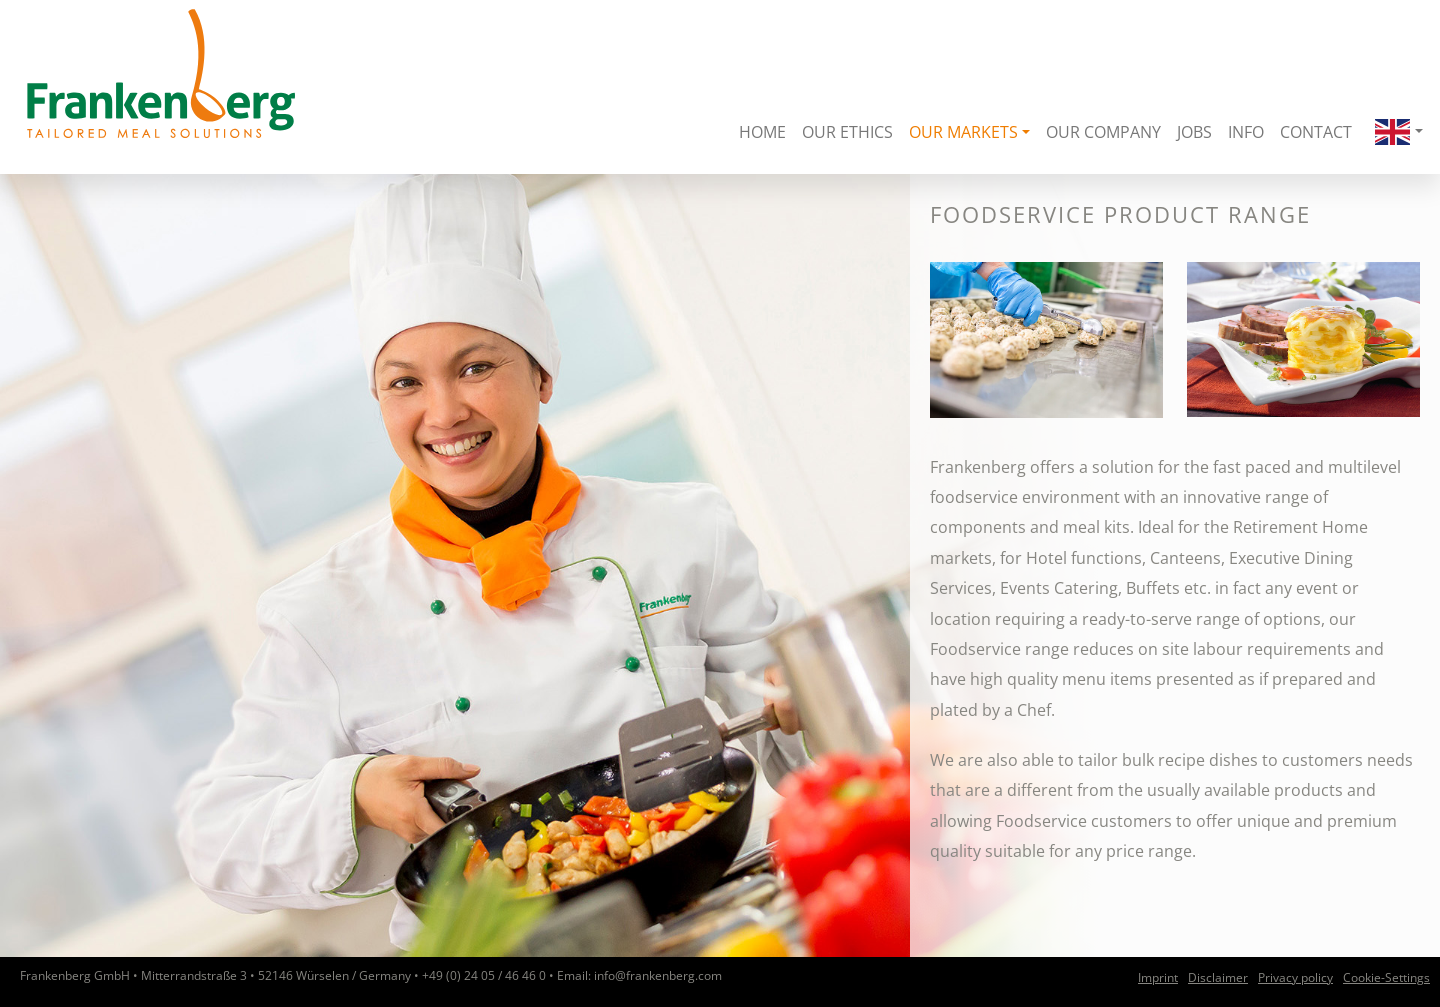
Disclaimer (1218, 977)
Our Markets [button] (963, 132)
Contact (1316, 132)
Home (762, 132)
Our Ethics (847, 132)
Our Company (1103, 132)
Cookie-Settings (1386, 977)
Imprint (1158, 977)
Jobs (1194, 132)
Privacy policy (1295, 977)
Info (1246, 132)
